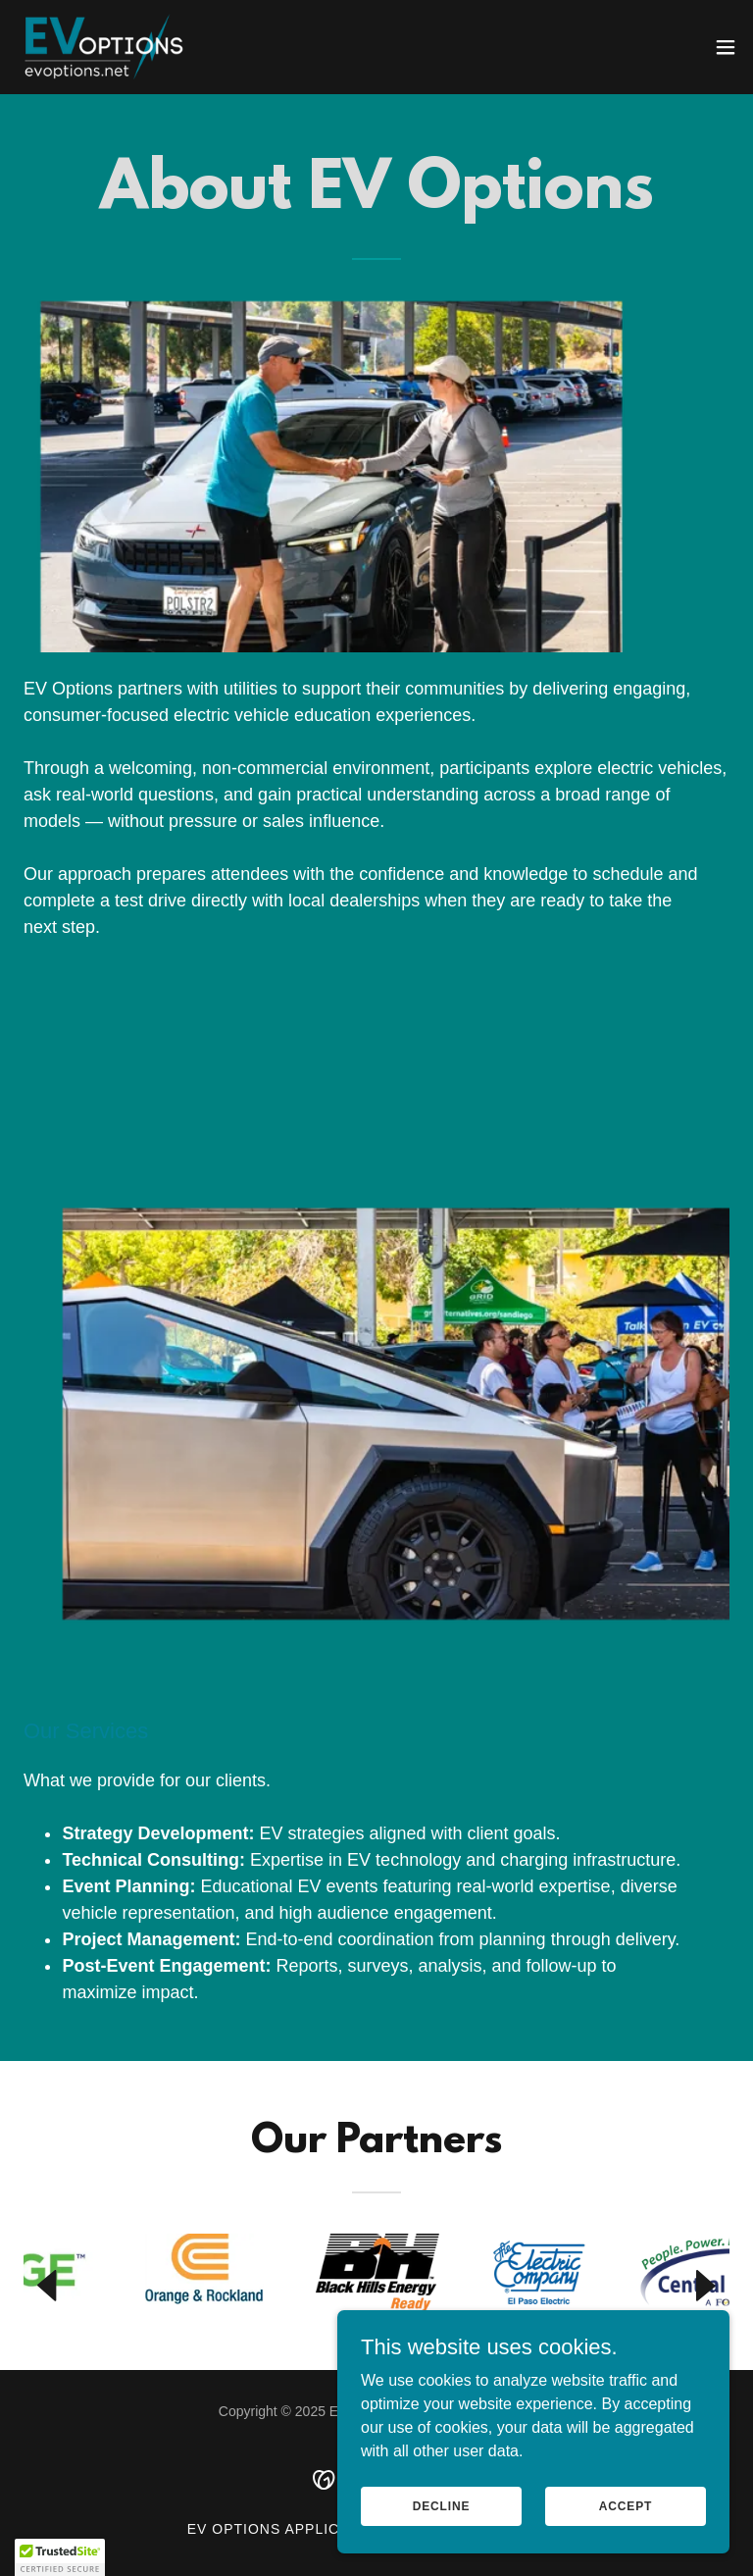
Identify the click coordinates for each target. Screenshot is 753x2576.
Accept (625, 2533)
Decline (442, 2533)
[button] (725, 47)
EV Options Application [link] (286, 2529)
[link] (102, 47)
